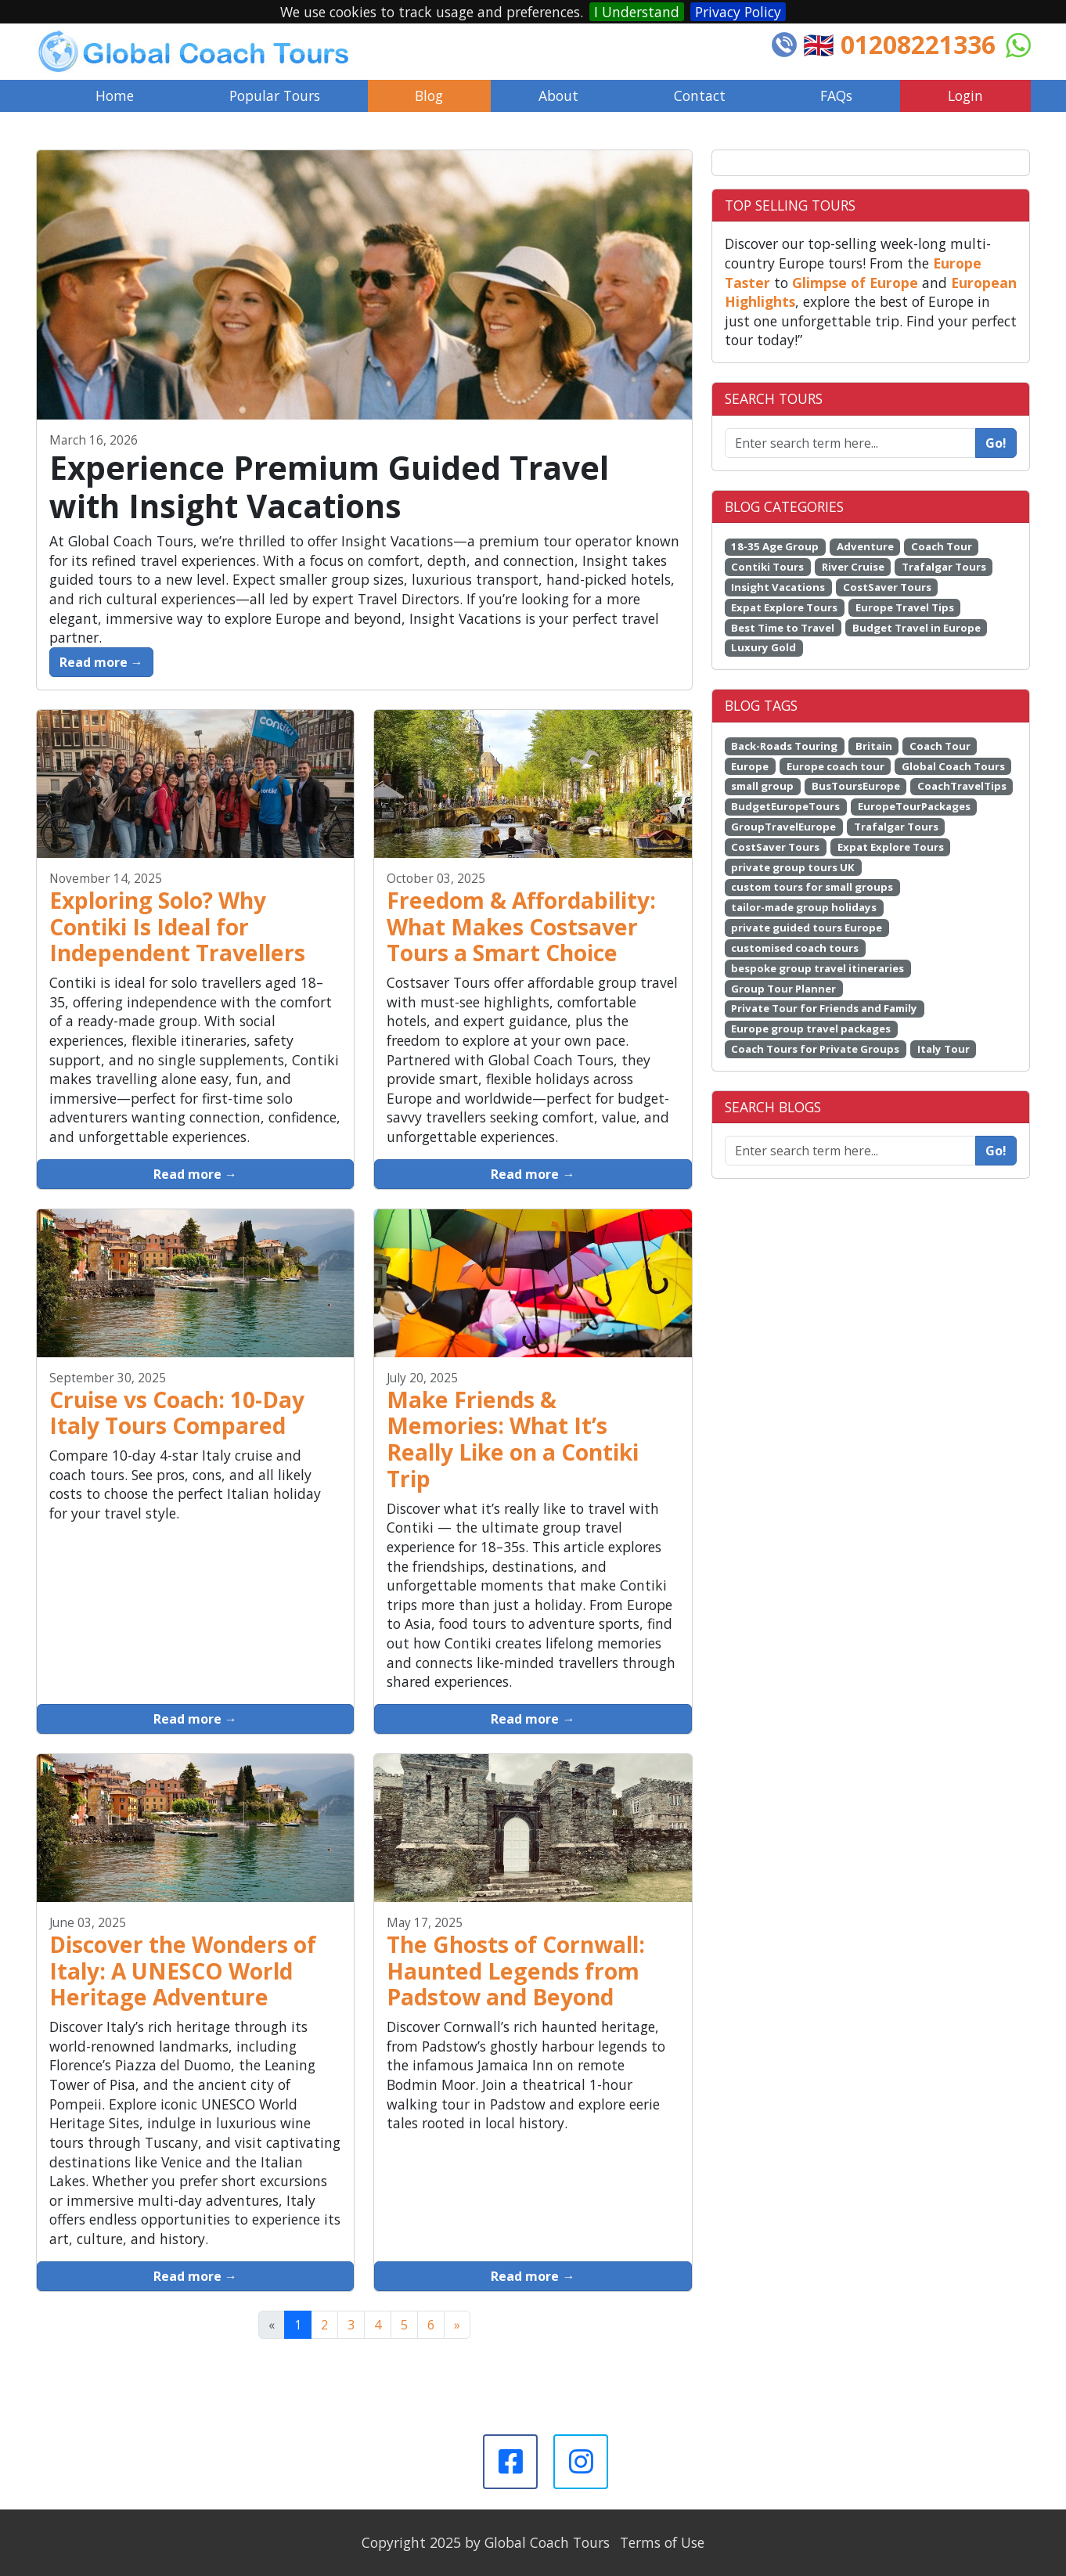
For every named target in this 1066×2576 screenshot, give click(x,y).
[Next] (457, 2325)
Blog (429, 95)
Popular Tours (274, 95)
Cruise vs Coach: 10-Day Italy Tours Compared (176, 1413)
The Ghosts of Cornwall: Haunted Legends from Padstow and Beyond (516, 1970)
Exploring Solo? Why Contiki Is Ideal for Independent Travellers (177, 926)
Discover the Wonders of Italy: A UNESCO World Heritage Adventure (182, 1970)
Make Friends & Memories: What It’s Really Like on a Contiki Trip (513, 1439)
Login (965, 95)
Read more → (101, 662)
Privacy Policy (738, 11)
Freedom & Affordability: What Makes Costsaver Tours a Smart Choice (521, 926)
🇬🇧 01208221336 (899, 44)
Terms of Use (662, 2542)
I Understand (636, 11)
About (558, 95)
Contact (700, 95)
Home (114, 95)
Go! (996, 443)
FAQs (836, 95)
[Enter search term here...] (851, 1151)
